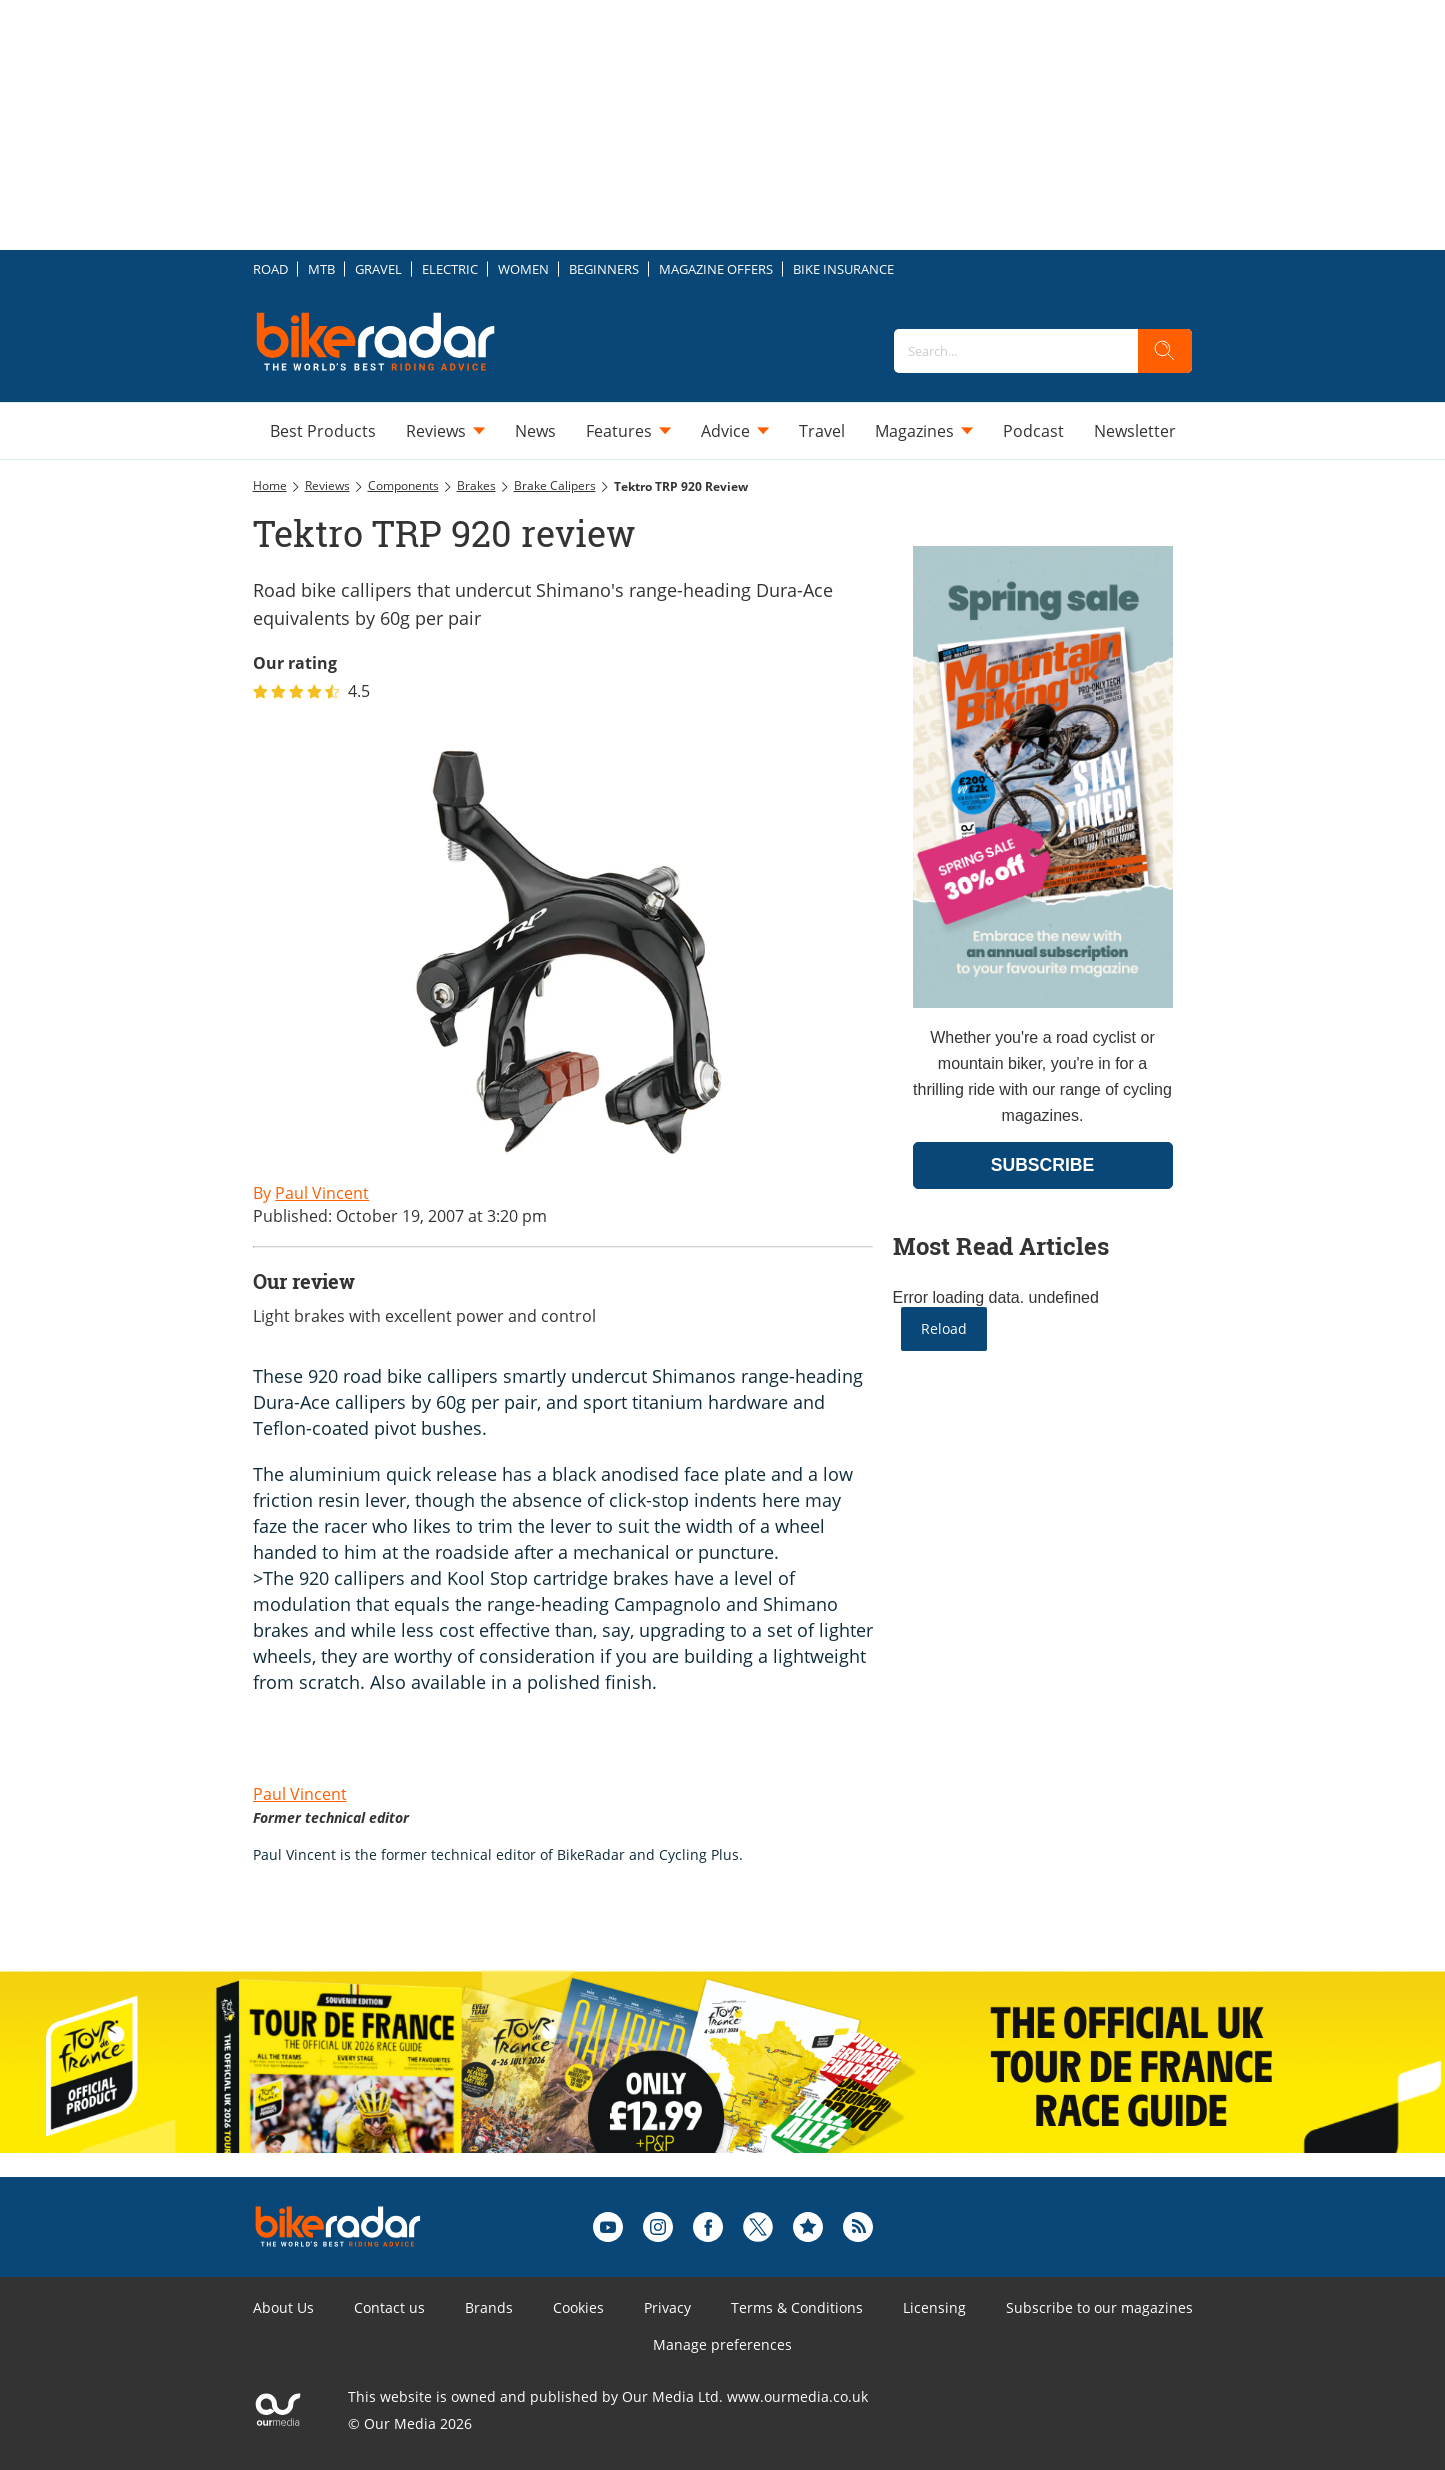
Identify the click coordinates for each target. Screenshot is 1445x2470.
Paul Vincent (300, 1794)
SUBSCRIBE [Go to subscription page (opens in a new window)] (1043, 1165)
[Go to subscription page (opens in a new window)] (1043, 1002)
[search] (1165, 351)
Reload (944, 1328)
